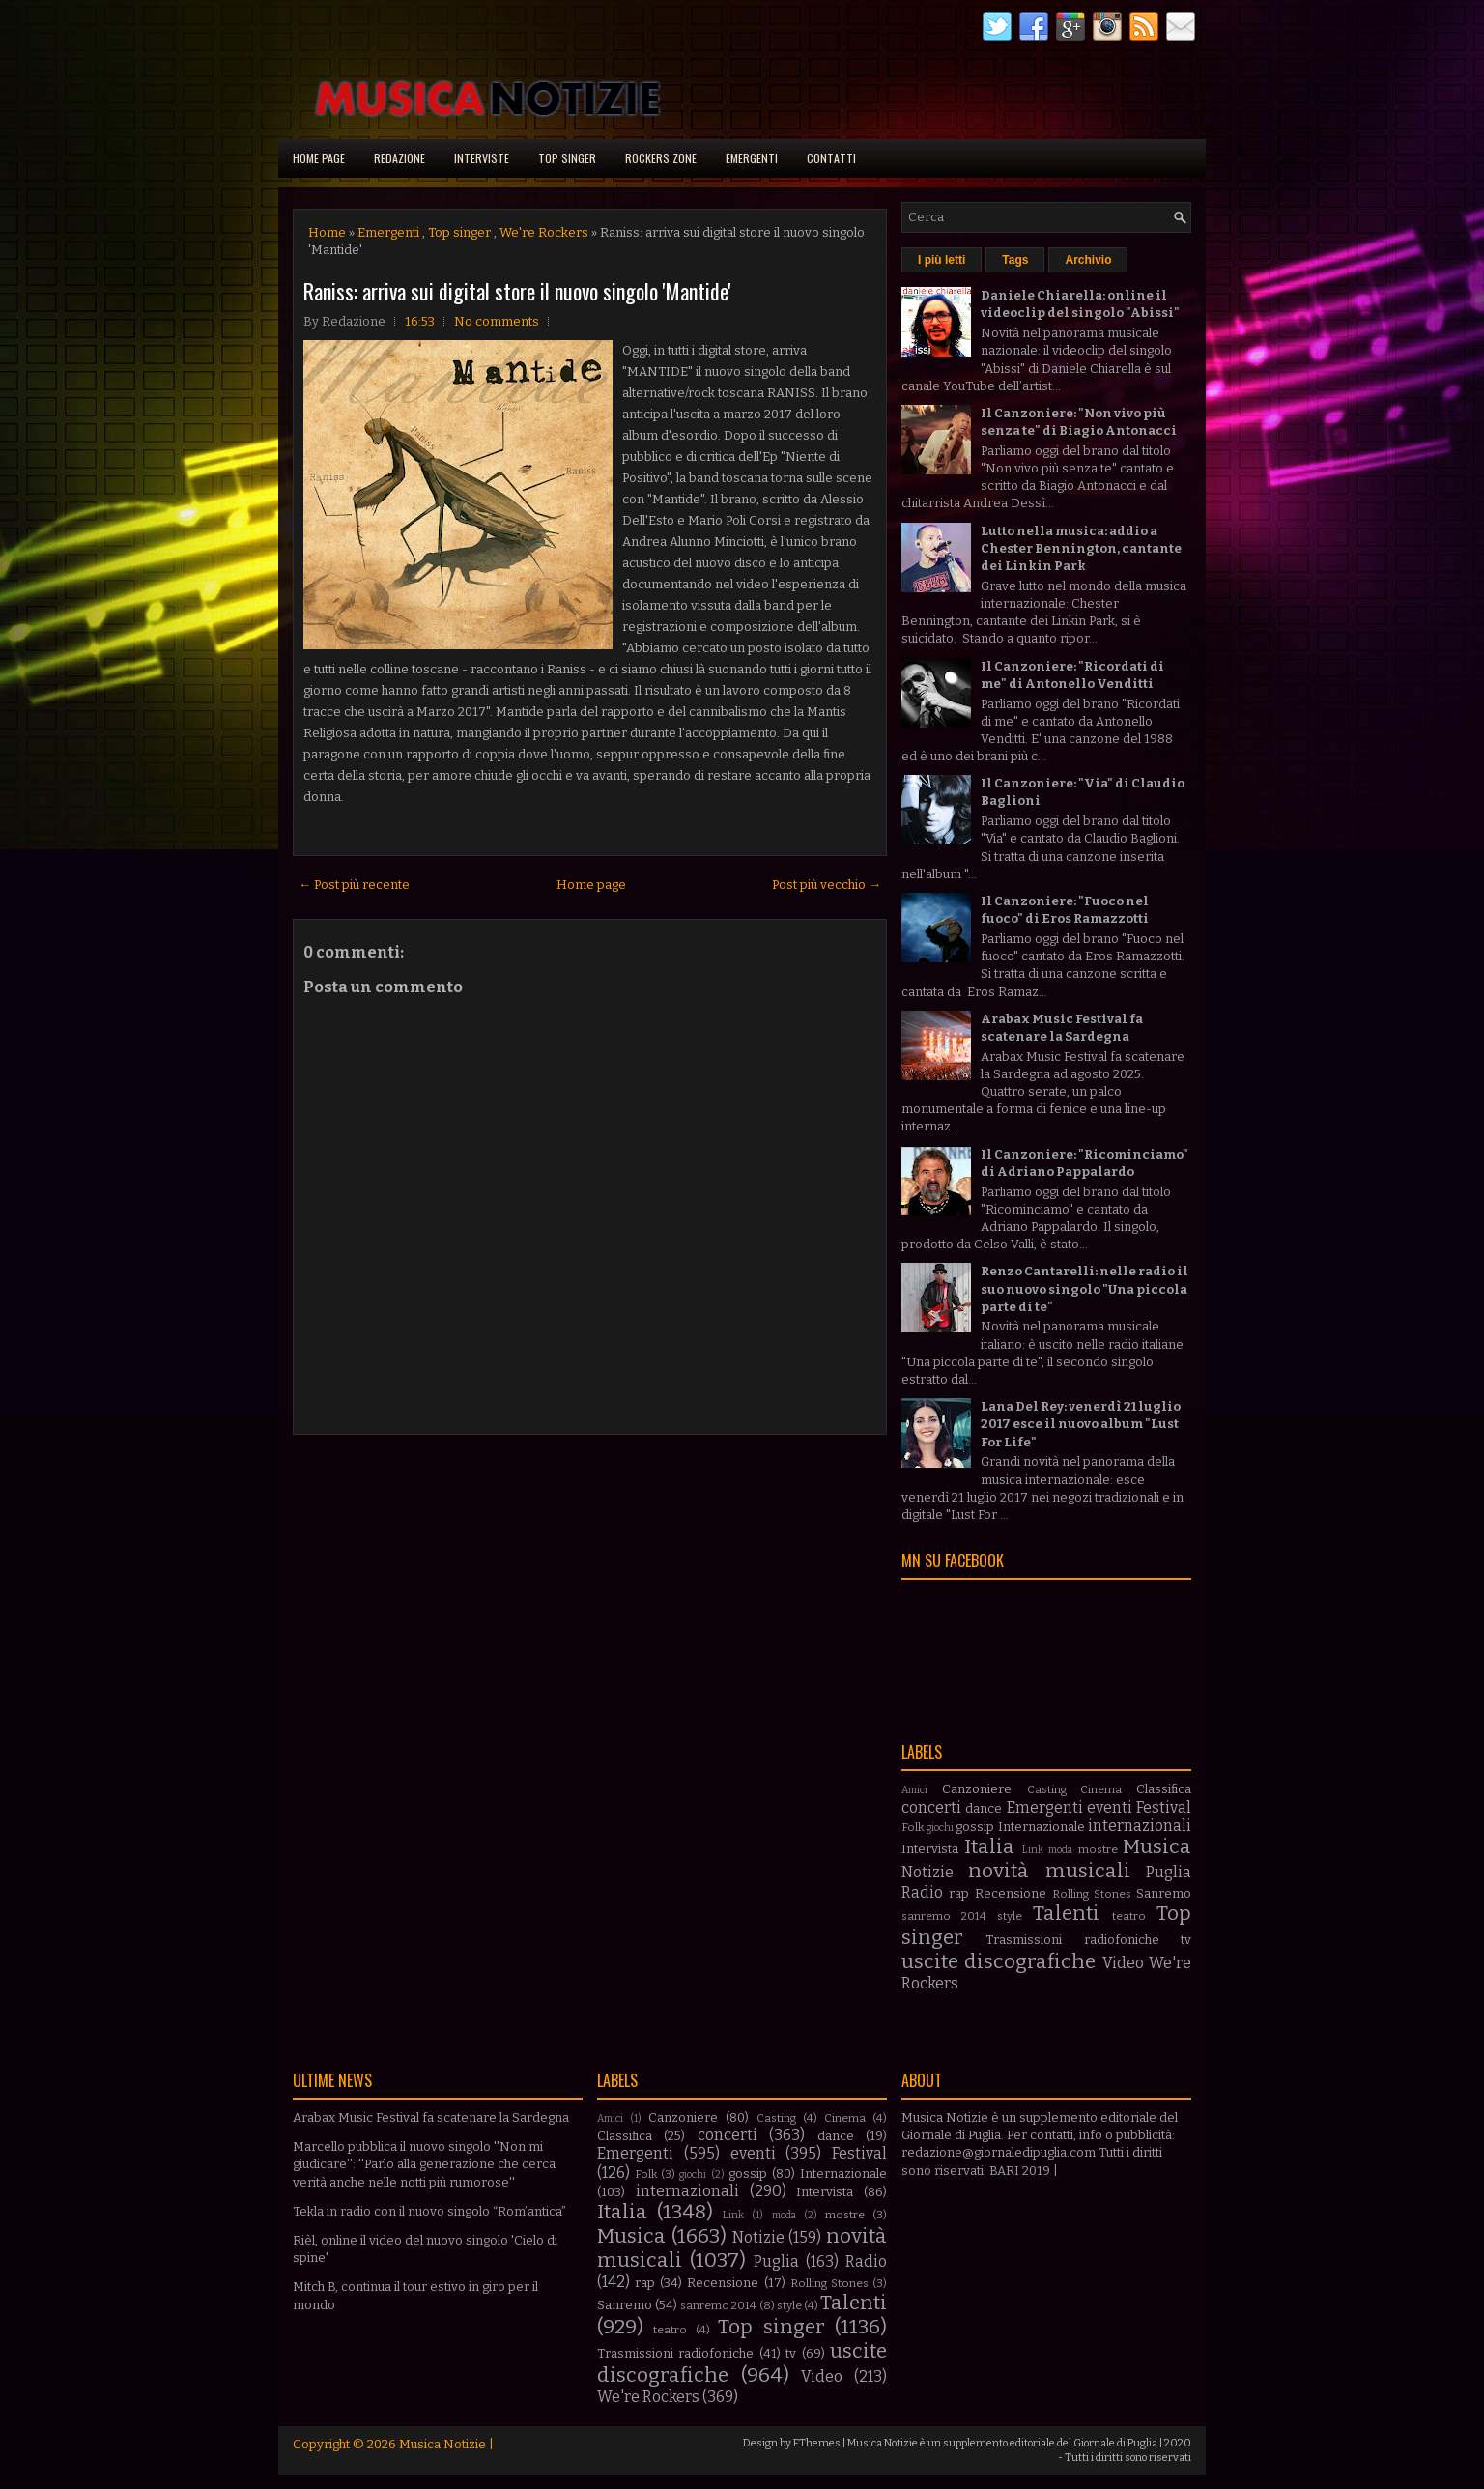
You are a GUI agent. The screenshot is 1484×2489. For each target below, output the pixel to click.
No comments (496, 321)
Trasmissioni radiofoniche (1071, 1939)
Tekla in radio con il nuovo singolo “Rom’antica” (429, 2211)
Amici (914, 1790)
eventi (1109, 1807)
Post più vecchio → (826, 884)
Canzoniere (977, 1789)
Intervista (929, 1849)
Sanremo (1163, 1893)
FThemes (817, 2443)
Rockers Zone (661, 158)
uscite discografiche (998, 1962)
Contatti (831, 158)
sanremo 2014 (943, 1916)
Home (327, 232)
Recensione (1010, 1893)
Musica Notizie (442, 2444)
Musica (1157, 1847)
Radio (922, 1892)
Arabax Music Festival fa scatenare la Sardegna (431, 2117)
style (1009, 1916)
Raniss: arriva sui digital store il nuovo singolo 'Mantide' (517, 290)
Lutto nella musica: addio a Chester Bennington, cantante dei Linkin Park (1081, 548)
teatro (1129, 1916)
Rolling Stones (1091, 1894)
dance (983, 1808)
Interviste (481, 158)
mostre (1098, 1849)
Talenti (1066, 1914)
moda (1060, 1850)
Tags (1015, 260)
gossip (975, 1826)
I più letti (941, 260)
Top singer (567, 158)
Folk (912, 1827)
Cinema (1101, 1789)
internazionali (1139, 1826)
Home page (319, 158)
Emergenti (752, 158)
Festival (1163, 1807)
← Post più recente (354, 884)
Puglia (1168, 1872)
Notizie (927, 1872)
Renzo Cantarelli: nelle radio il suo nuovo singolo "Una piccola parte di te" (1084, 1288)
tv (1186, 1939)
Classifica (1163, 1789)
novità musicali (1048, 1871)
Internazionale (1041, 1826)
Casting (1047, 1789)
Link (1032, 1850)
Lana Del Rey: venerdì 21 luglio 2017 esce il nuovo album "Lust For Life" (1081, 1423)
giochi (940, 1827)
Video (1123, 1963)
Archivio (1088, 260)
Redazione (399, 158)
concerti (931, 1807)
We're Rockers (543, 232)
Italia (989, 1847)
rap (959, 1893)
